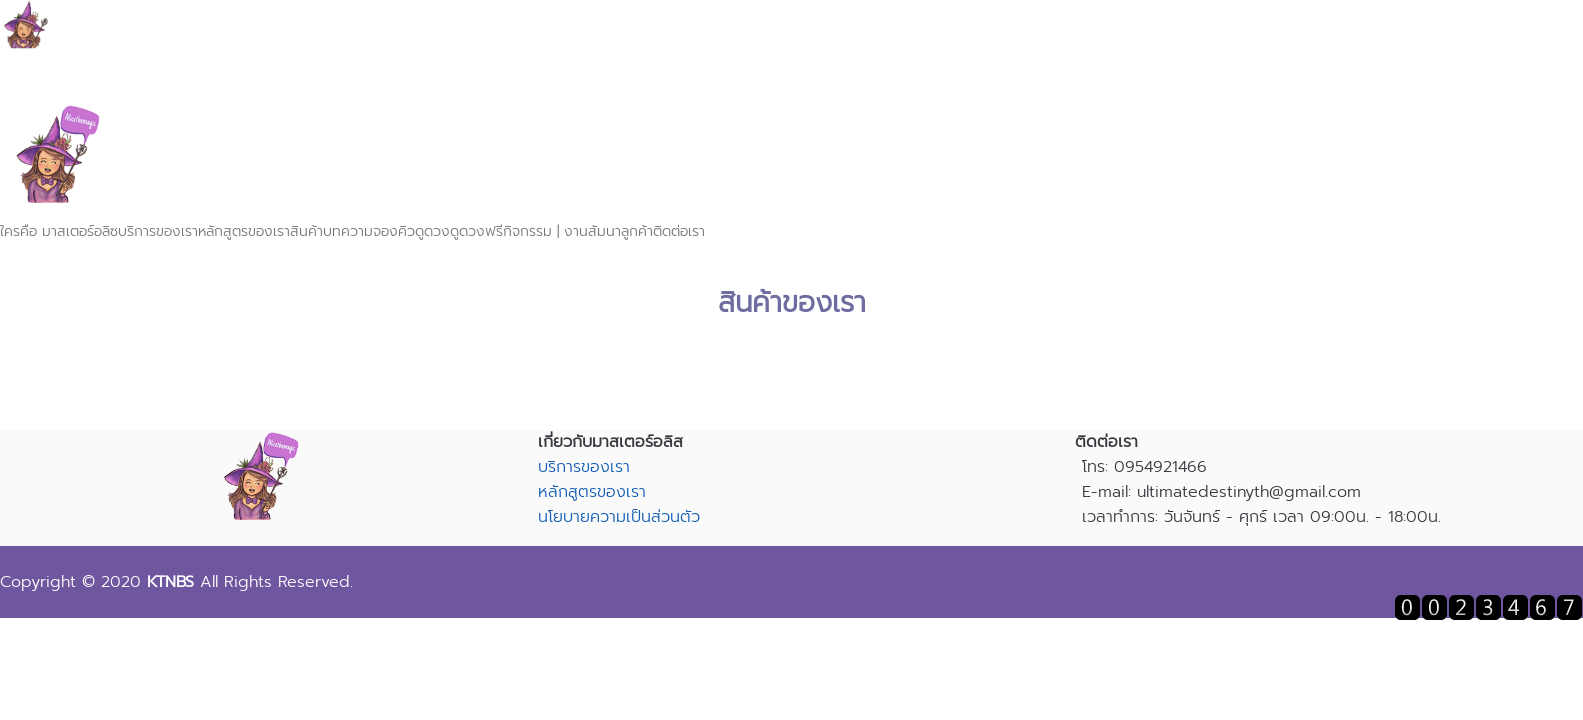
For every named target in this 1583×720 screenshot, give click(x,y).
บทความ (348, 231)
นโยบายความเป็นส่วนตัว (619, 517)
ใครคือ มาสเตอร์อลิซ (59, 231)
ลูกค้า (637, 231)
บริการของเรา (158, 231)
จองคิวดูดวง (411, 231)
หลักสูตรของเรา (244, 231)
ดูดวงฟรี (476, 231)
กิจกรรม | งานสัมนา (562, 231)
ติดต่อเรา (679, 231)
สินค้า (306, 231)
